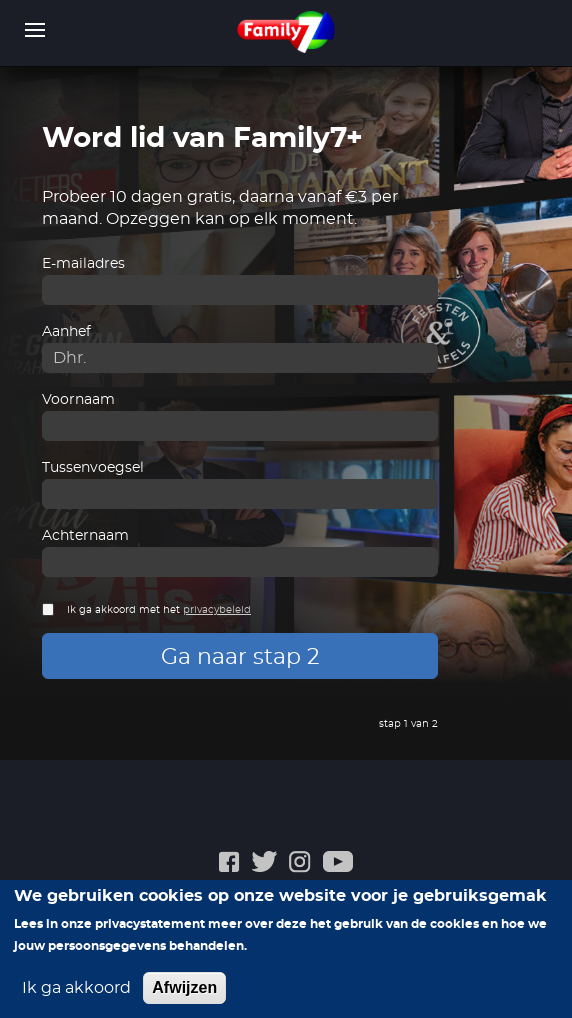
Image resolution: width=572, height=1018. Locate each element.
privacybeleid (217, 610)
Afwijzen (184, 996)
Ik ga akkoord (76, 997)
